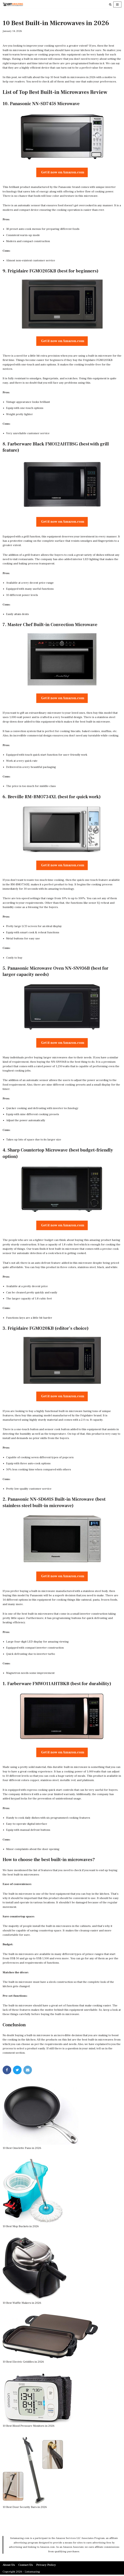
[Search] (110, 4)
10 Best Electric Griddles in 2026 (23, 2363)
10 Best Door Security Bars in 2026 (25, 2508)
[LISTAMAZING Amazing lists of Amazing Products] (13, 4)
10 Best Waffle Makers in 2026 (22, 2304)
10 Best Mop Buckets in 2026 (21, 2227)
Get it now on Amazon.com (62, 172)
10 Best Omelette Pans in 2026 (22, 2149)
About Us (9, 2566)
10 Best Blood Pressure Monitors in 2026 (29, 2427)
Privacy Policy (46, 2566)
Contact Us (25, 2566)
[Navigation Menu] (117, 4)
